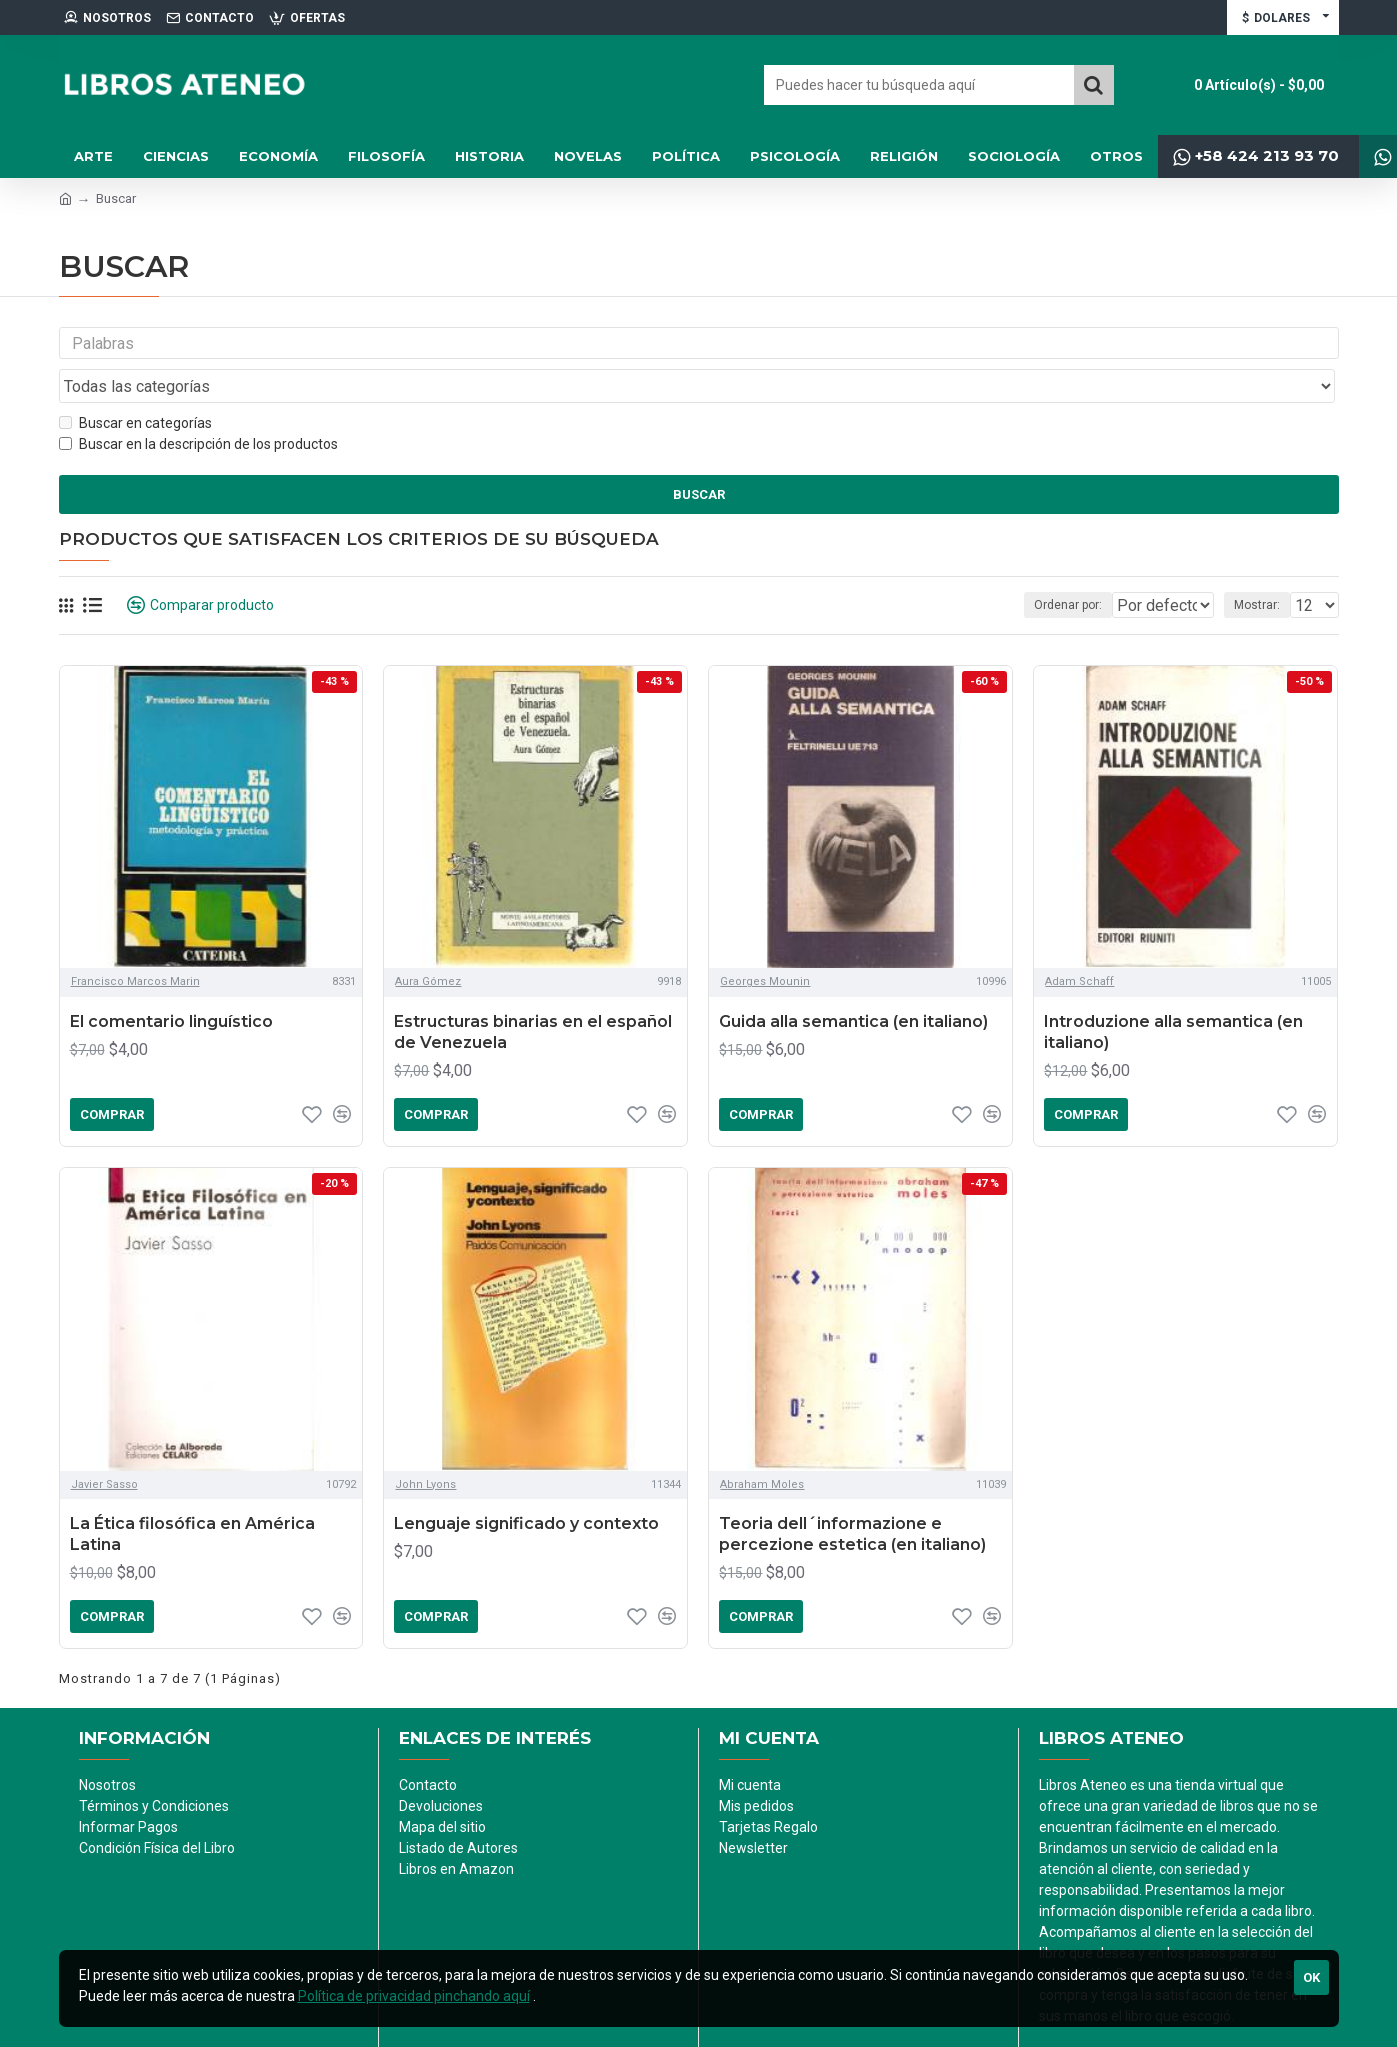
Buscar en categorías (135, 385)
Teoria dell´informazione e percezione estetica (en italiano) (852, 1496)
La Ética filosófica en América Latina (192, 1496)
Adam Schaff (1079, 943)
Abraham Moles (762, 1445)
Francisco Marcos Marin (135, 943)
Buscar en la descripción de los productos (198, 406)
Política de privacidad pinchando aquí (414, 1996)
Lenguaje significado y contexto (526, 1485)
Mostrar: (1263, 567)
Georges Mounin (765, 943)
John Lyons (425, 1445)
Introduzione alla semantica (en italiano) (1173, 994)
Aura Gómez (428, 943)
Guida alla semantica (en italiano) (853, 983)
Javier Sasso (104, 1445)
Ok (1311, 1977)
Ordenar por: (1026, 567)
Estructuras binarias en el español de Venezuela (533, 994)
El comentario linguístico (171, 983)
